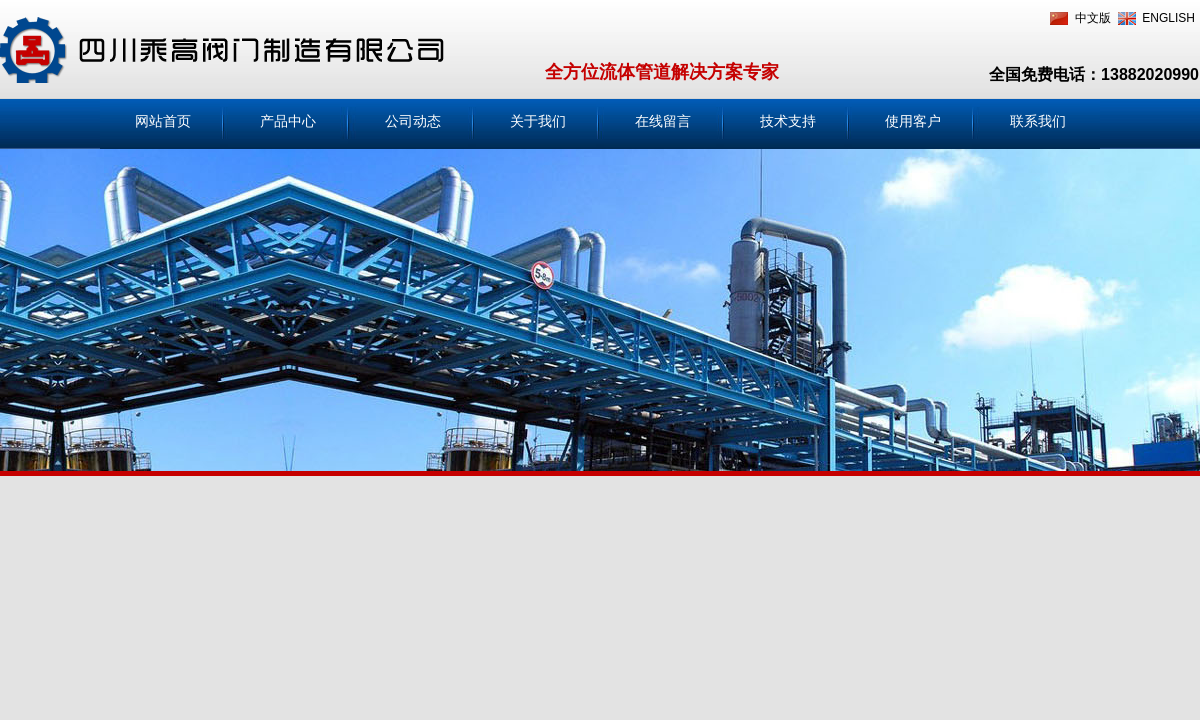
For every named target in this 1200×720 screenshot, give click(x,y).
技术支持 (788, 121)
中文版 (1093, 18)
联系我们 (1038, 121)
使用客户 (913, 121)
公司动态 (413, 121)
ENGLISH (1168, 18)
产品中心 (288, 121)
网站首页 (163, 121)
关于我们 (538, 121)
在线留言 (663, 121)
